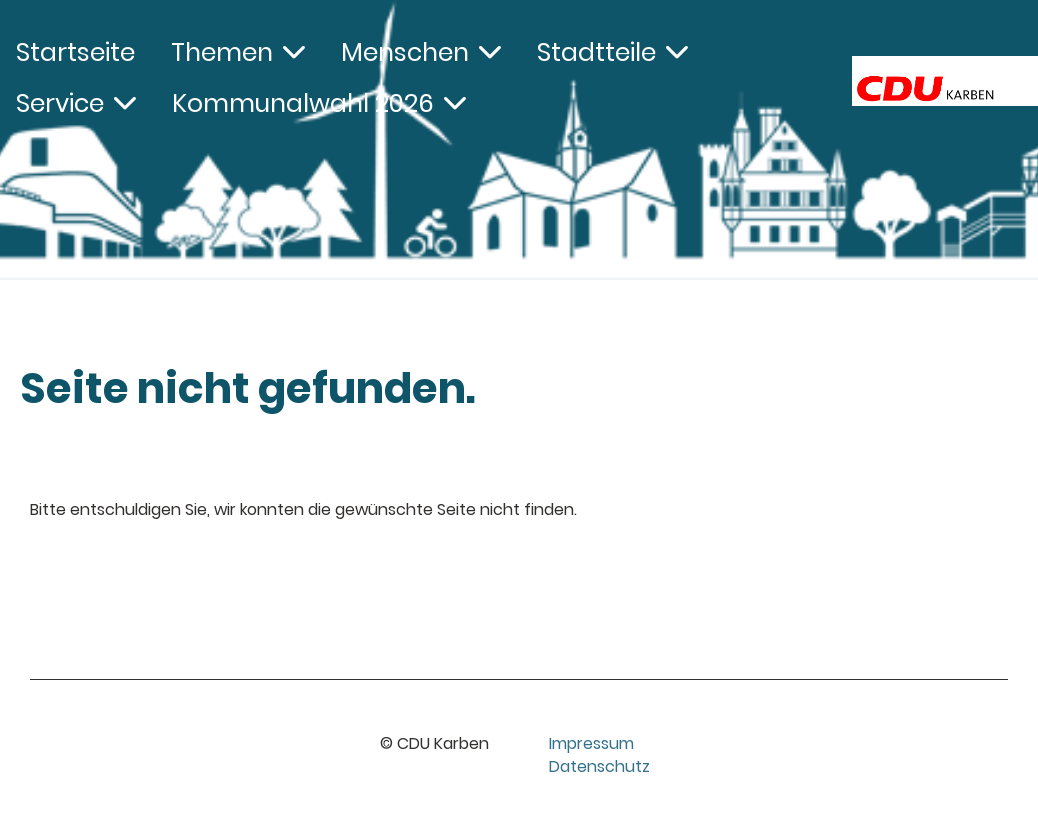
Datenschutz (599, 766)
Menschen (421, 52)
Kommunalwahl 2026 (319, 103)
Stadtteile (612, 52)
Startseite (75, 52)
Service (76, 103)
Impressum (591, 743)
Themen (238, 52)
